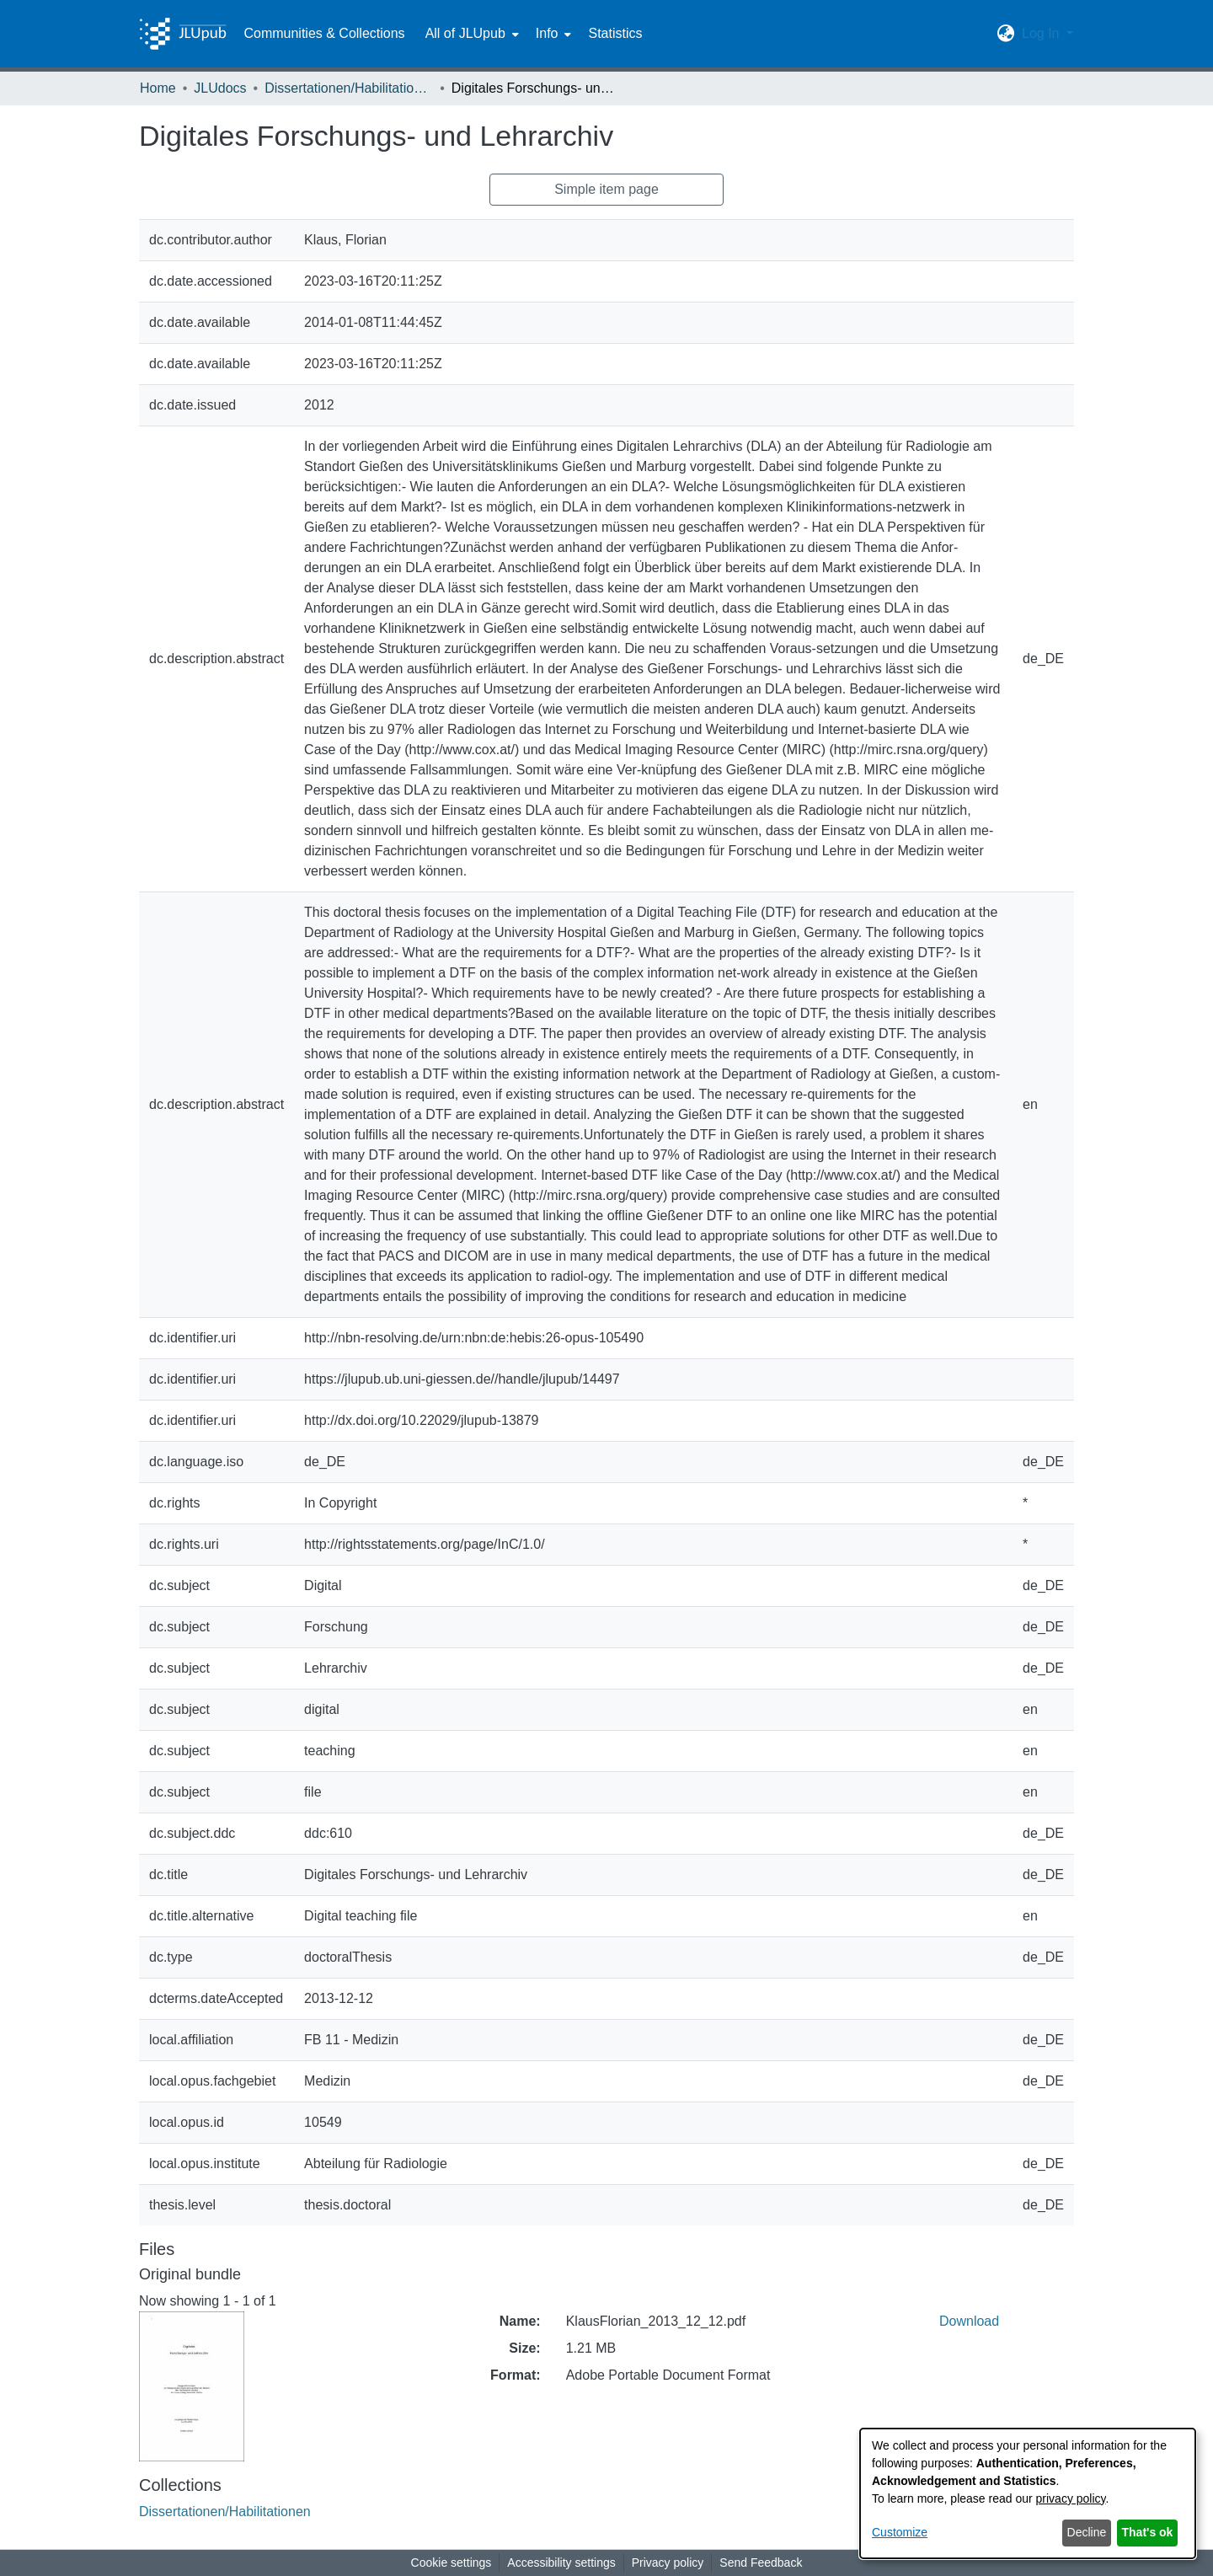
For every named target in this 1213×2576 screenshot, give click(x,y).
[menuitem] (470, 33)
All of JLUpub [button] (465, 33)
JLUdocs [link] (220, 88)
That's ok (1147, 2532)
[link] (225, 2511)
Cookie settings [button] (451, 2562)
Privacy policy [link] (668, 2562)
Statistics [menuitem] (615, 33)
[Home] (183, 34)
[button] (1006, 34)
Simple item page (606, 189)
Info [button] (547, 33)
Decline (1087, 2532)
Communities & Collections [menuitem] (323, 33)
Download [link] (969, 2321)
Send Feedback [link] (760, 2562)
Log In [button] (1042, 33)
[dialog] (1027, 2493)
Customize (899, 2532)
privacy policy (1071, 2498)
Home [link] (158, 88)
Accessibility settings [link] (561, 2562)
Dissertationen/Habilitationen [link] (349, 88)
